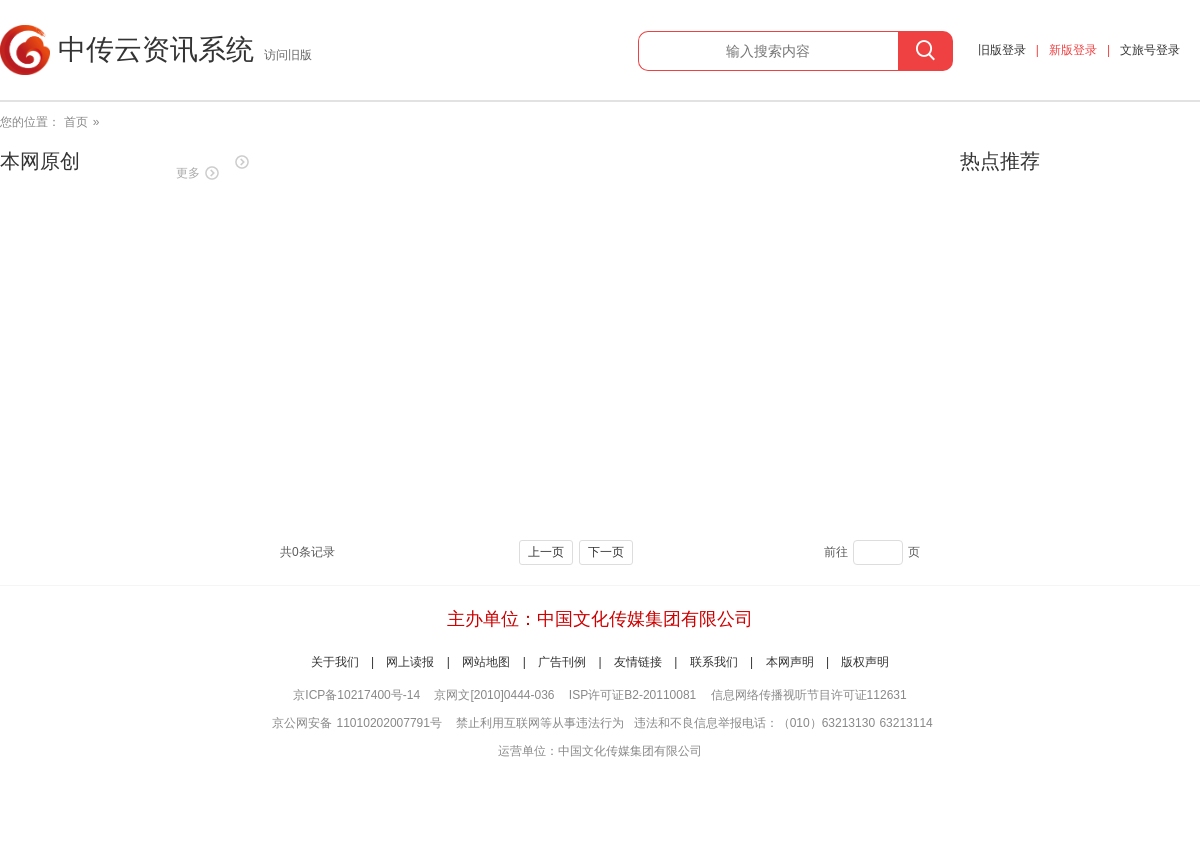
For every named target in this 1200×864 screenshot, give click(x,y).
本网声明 (790, 662)
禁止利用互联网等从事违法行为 (540, 723)
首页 (76, 122)
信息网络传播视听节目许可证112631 (809, 695)
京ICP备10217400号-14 (356, 695)
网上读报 (410, 662)
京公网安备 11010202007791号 (357, 723)
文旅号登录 (1150, 50)
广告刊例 (562, 662)
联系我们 (714, 662)
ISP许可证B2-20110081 (632, 695)
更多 (188, 173)
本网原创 (40, 161)
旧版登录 (1002, 50)
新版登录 (1073, 50)
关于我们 (335, 662)
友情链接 (638, 662)
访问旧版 (288, 55)
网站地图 (486, 662)
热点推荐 (1000, 161)
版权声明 (865, 662)
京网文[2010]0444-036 (494, 695)
